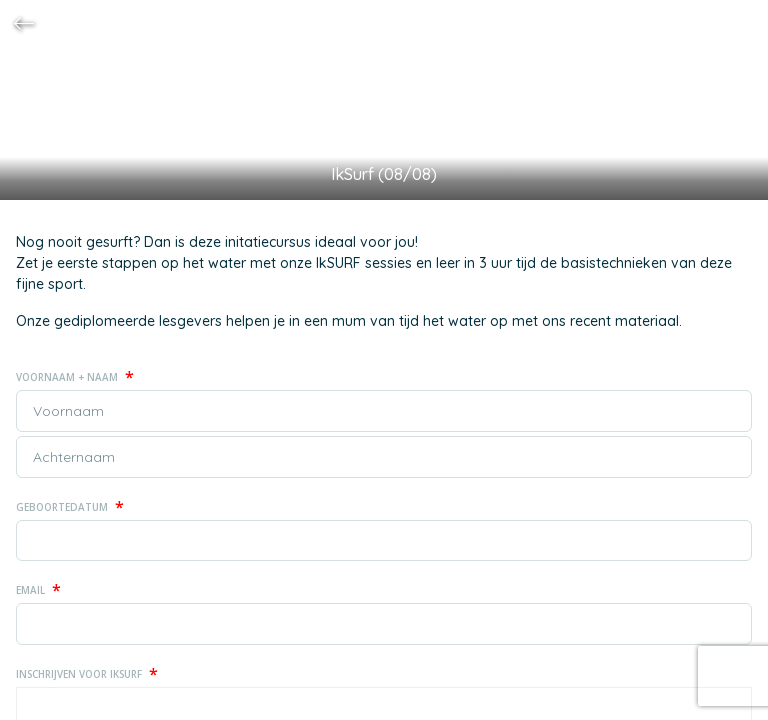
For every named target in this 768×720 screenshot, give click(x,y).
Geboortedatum (70, 507)
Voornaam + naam (75, 377)
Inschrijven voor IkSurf (87, 674)
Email (38, 590)
